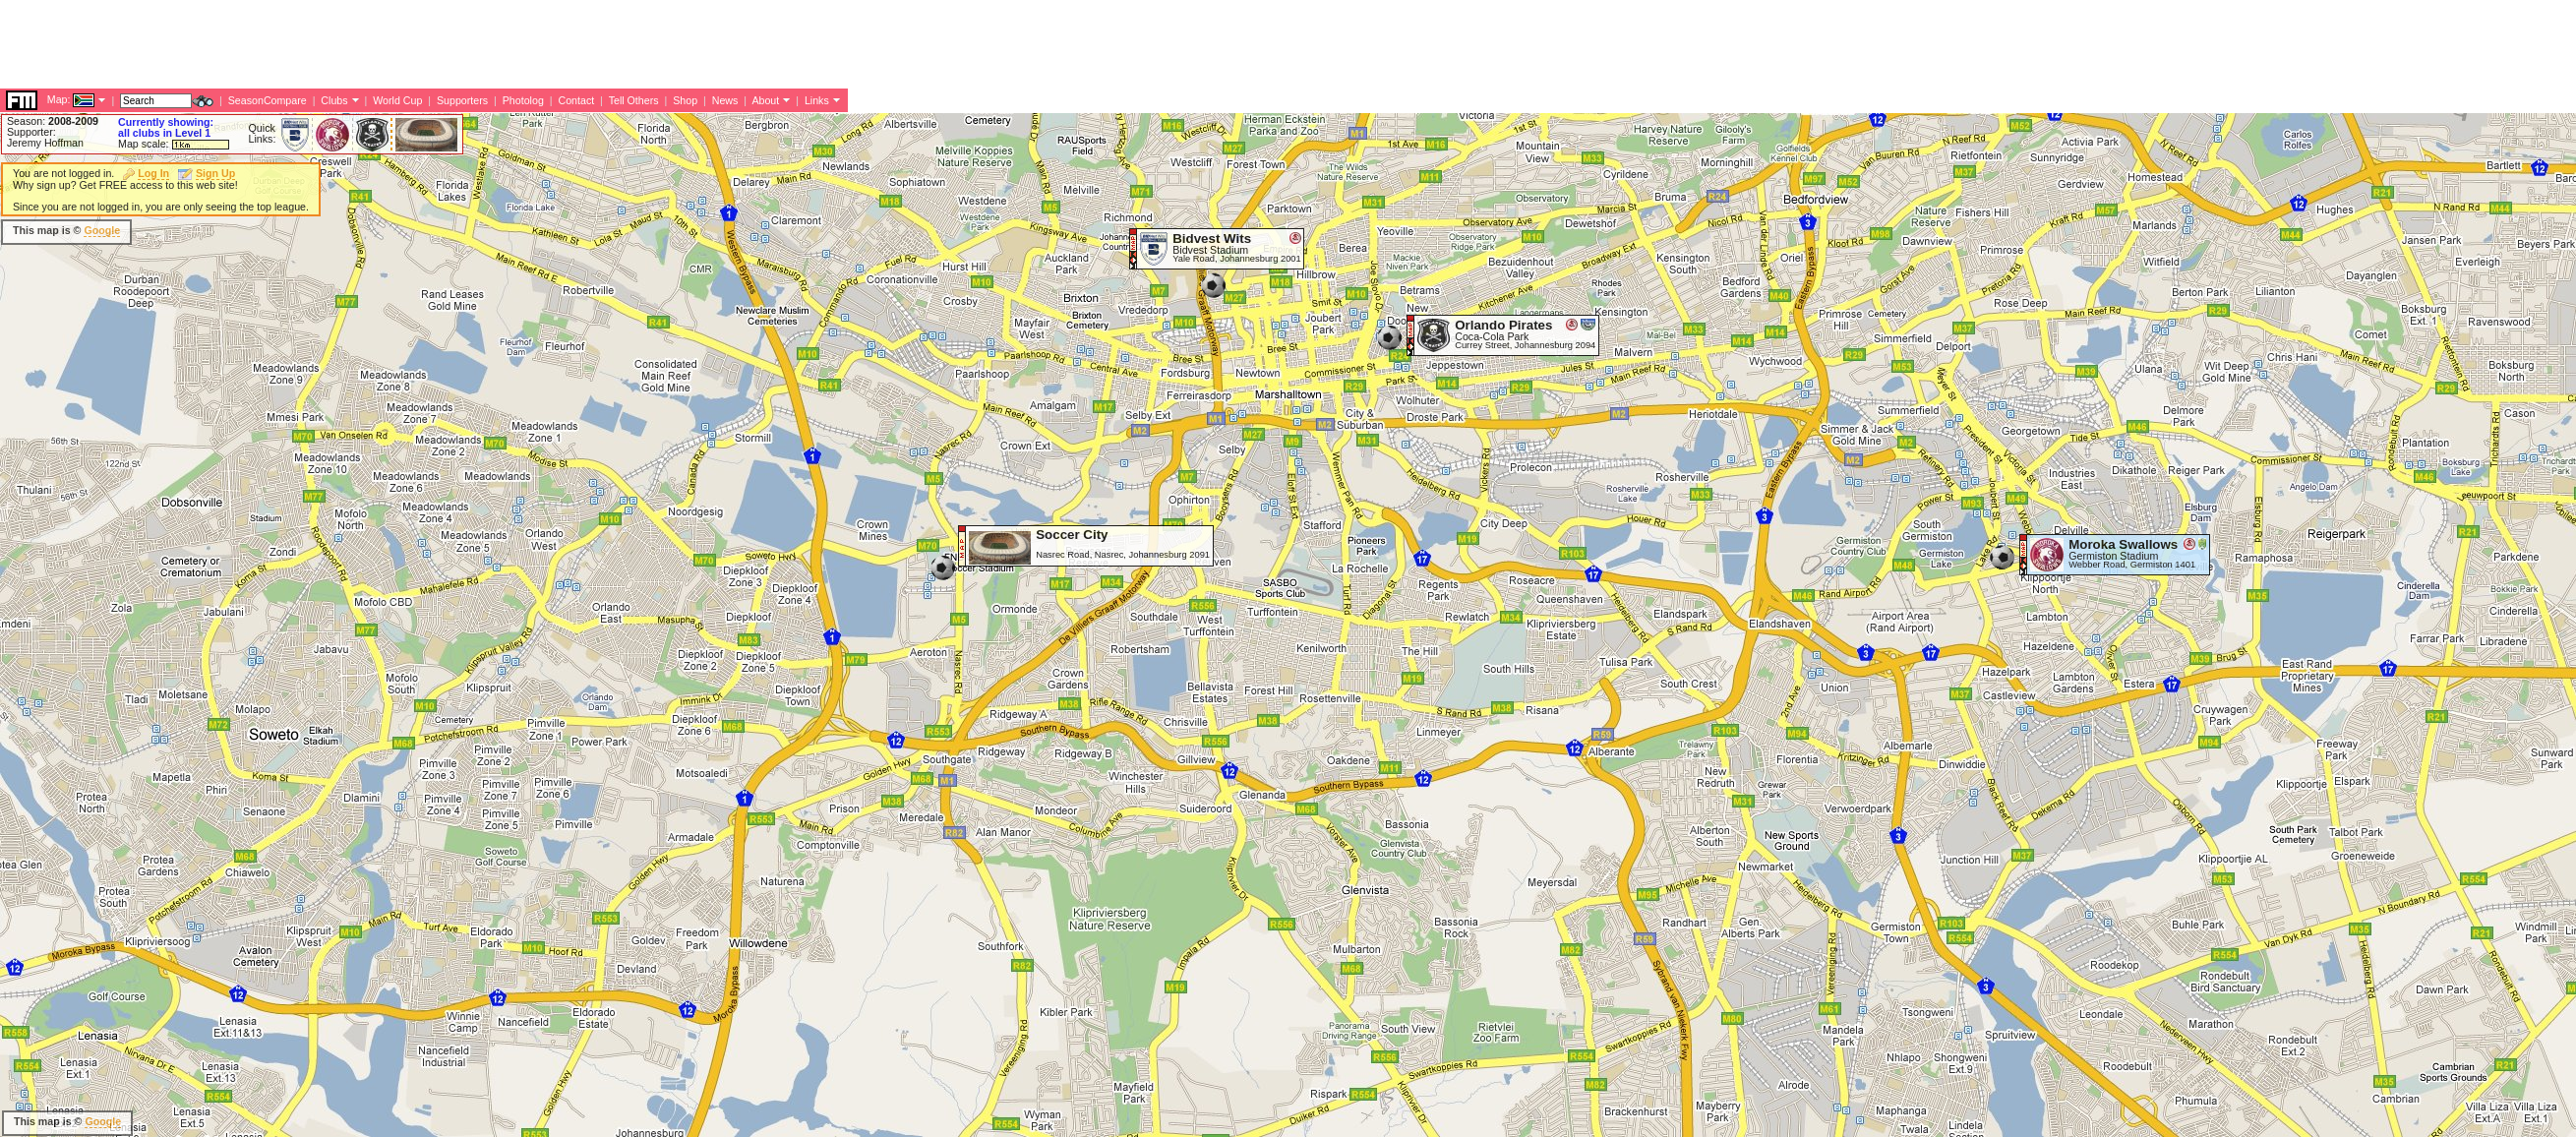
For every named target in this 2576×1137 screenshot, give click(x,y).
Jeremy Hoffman (45, 143)
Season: (52, 121)
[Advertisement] (358, 231)
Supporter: (31, 132)
